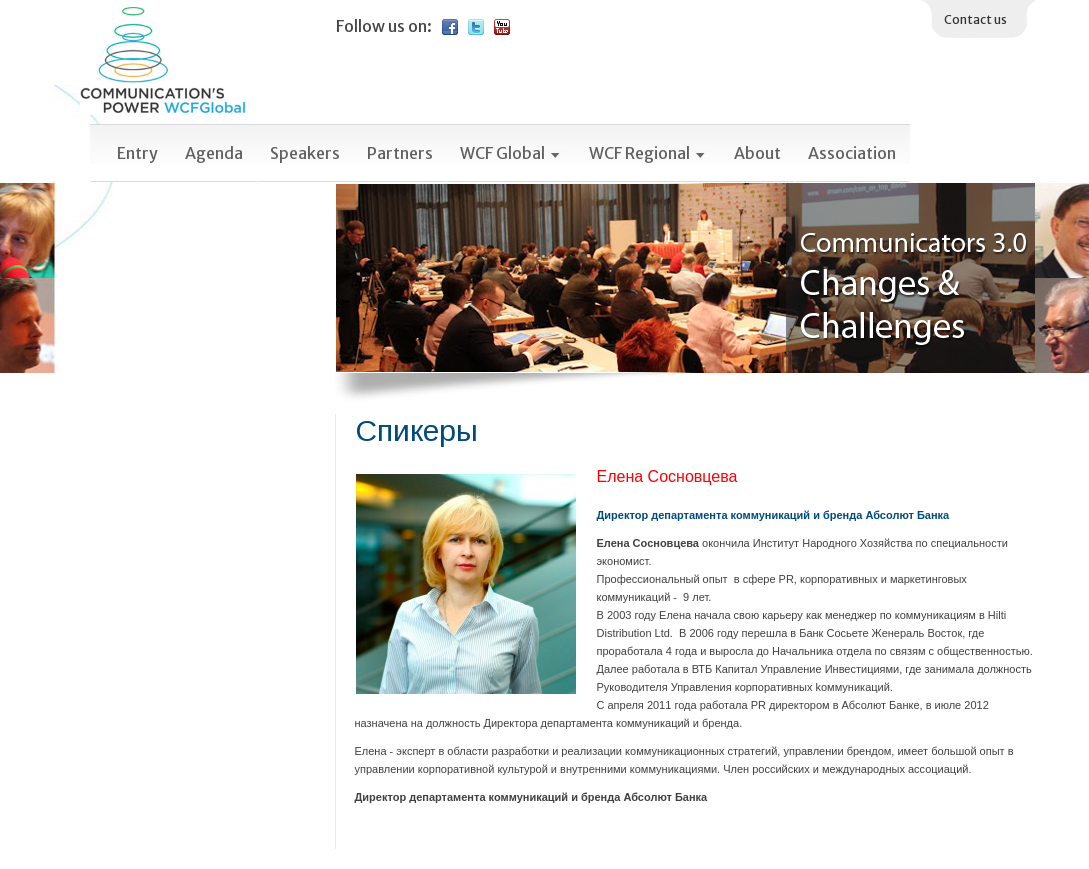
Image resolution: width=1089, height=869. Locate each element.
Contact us (975, 19)
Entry (137, 153)
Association (852, 153)
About (757, 153)
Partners (400, 153)
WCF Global (511, 153)
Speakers (305, 153)
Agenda (214, 153)
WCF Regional (648, 153)
